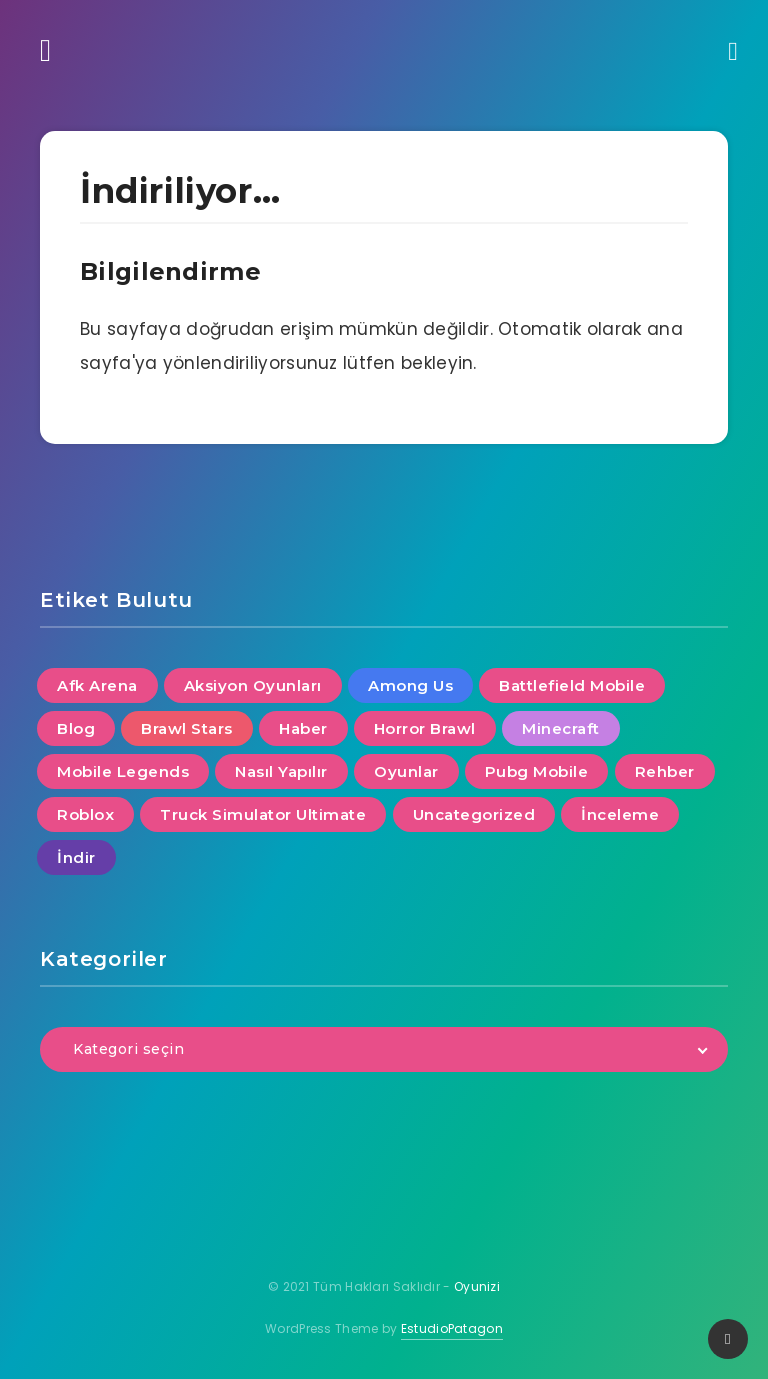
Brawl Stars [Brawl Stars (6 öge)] (187, 728)
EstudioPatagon (452, 1328)
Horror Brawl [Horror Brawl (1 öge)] (425, 728)
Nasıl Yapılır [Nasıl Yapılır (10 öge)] (281, 771)
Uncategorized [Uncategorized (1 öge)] (474, 814)
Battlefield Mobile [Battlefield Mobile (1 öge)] (572, 685)
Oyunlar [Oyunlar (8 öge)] (406, 771)
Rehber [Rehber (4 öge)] (665, 771)
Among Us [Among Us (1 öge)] (410, 685)
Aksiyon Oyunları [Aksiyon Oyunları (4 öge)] (253, 685)
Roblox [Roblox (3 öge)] (85, 814)
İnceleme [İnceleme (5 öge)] (620, 814)
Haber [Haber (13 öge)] (303, 728)
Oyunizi (477, 1286)
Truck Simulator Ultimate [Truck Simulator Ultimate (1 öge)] (263, 814)
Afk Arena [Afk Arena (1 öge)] (97, 685)
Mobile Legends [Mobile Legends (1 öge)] (123, 771)
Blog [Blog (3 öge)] (76, 728)
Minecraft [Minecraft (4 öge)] (561, 728)
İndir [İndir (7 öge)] (76, 857)
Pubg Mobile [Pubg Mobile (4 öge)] (537, 771)
